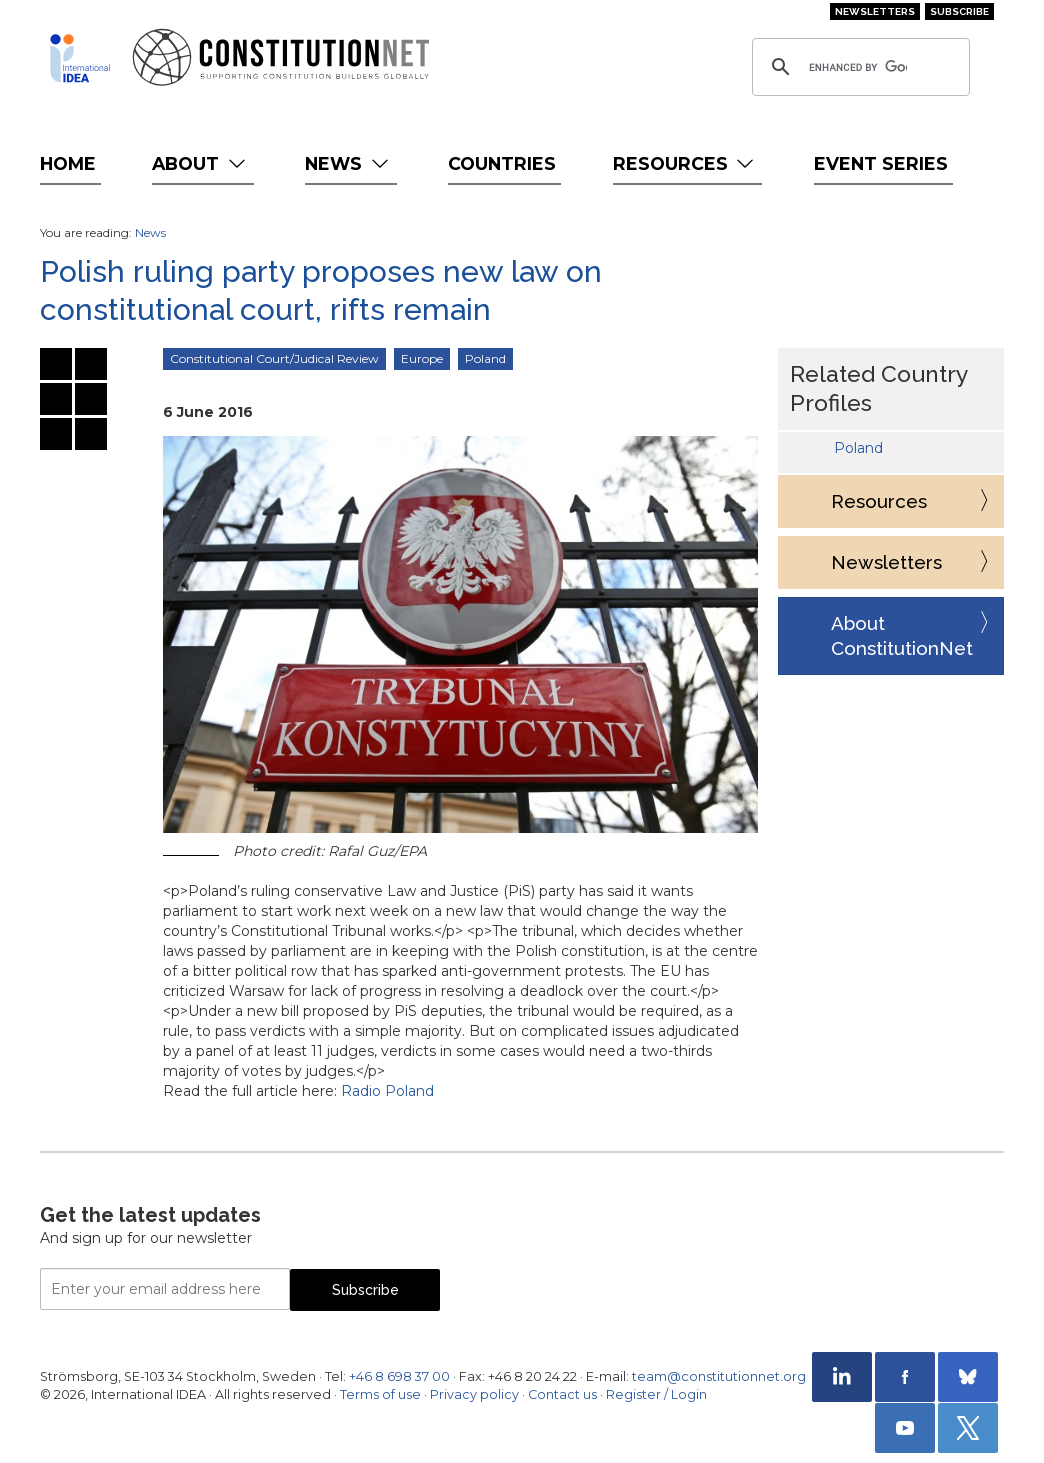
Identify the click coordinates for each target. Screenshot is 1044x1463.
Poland (485, 358)
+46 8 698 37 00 (399, 1376)
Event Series (881, 163)
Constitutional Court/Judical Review (274, 358)
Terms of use (380, 1394)
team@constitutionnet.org (719, 1376)
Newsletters (875, 11)
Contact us (562, 1394)
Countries (502, 163)
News (348, 163)
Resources (685, 163)
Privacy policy (474, 1394)
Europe (422, 358)
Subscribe (959, 11)
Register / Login (656, 1394)
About (200, 163)
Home (68, 163)
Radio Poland (387, 1091)
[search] (858, 67)
